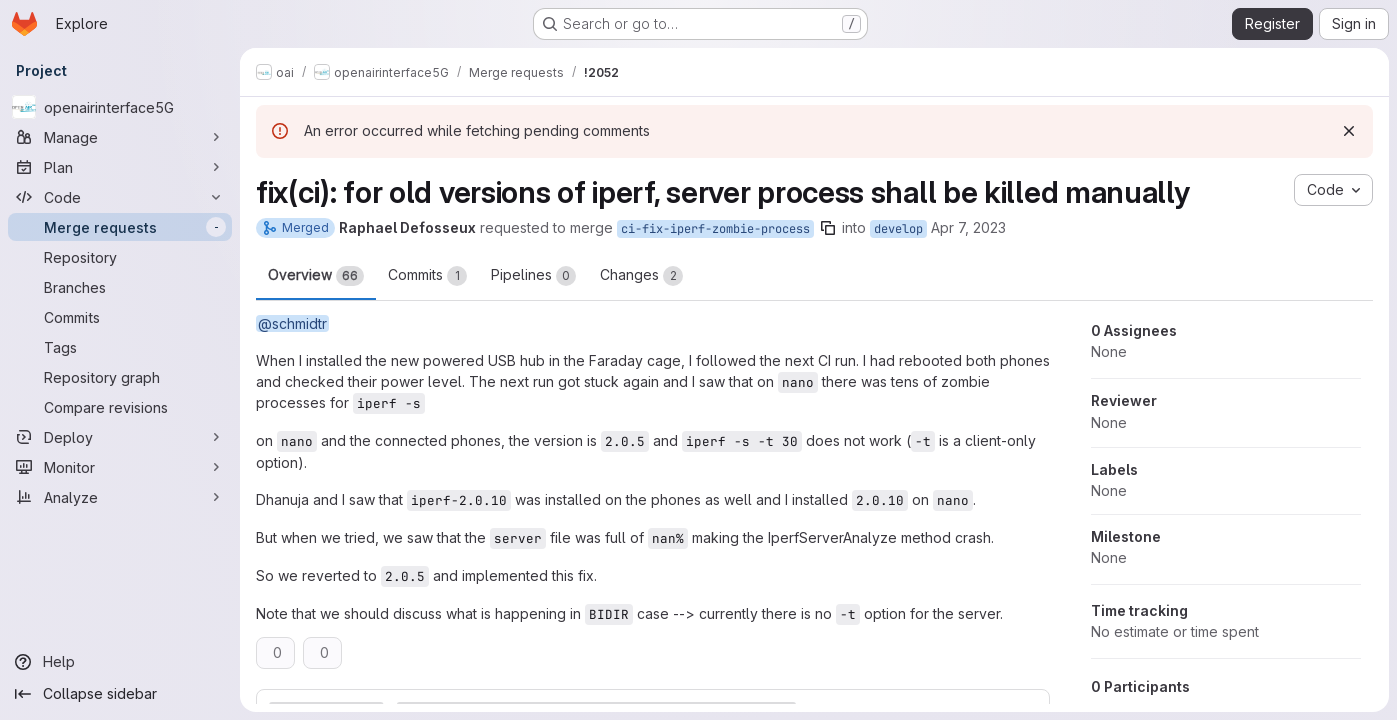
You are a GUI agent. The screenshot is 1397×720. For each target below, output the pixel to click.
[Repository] (120, 257)
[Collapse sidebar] (120, 694)
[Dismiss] (1349, 131)
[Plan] (120, 167)
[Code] (120, 197)
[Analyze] (120, 497)
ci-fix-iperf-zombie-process (715, 229)
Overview (316, 276)
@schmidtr (292, 323)
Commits (427, 276)
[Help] (120, 662)
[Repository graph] (120, 377)
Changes (641, 276)
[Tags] (120, 347)
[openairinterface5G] (120, 107)
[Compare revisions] (120, 407)
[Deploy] (120, 437)
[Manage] (120, 137)
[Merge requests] (120, 227)
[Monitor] (120, 467)
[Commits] (120, 317)
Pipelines (533, 276)
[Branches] (120, 287)
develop (898, 229)
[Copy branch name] (828, 228)
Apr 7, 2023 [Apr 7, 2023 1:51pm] (968, 227)
